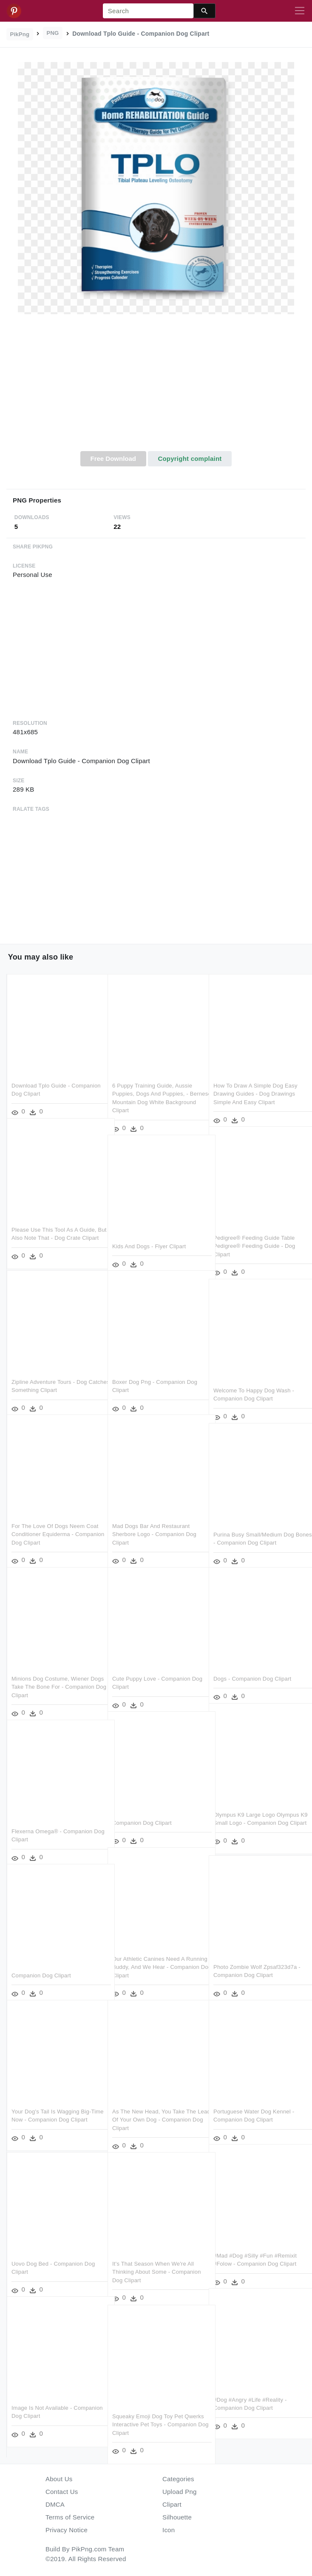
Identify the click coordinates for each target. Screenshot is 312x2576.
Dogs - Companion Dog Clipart (252, 1667)
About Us (59, 2478)
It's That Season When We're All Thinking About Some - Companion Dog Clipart (156, 2260)
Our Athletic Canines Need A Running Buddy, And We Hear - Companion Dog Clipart (151, 1956)
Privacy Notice (66, 2529)
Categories (178, 2478)
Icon (168, 2529)
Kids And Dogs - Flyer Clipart (149, 1235)
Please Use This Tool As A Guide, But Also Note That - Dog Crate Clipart (53, 1227)
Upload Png (179, 2491)
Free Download (113, 458)
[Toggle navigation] (300, 11)
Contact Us (61, 2491)
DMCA (55, 2504)
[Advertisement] (156, 387)
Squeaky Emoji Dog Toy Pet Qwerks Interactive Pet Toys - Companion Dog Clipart (149, 2413)
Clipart (172, 2504)
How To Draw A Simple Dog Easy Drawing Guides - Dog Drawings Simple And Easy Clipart (255, 1082)
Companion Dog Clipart (142, 1812)
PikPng (20, 34)
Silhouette (177, 2517)
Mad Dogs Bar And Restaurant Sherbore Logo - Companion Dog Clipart (154, 1523)
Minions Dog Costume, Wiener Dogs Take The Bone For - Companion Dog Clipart (50, 1675)
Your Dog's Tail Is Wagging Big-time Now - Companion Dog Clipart (51, 2108)
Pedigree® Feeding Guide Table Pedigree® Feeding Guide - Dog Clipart (254, 1235)
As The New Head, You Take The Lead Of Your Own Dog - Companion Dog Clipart (154, 2108)
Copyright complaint (189, 458)
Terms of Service (69, 2517)
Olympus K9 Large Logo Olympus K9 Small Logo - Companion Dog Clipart (256, 1812)
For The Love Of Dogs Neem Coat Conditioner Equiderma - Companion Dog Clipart (55, 1523)
